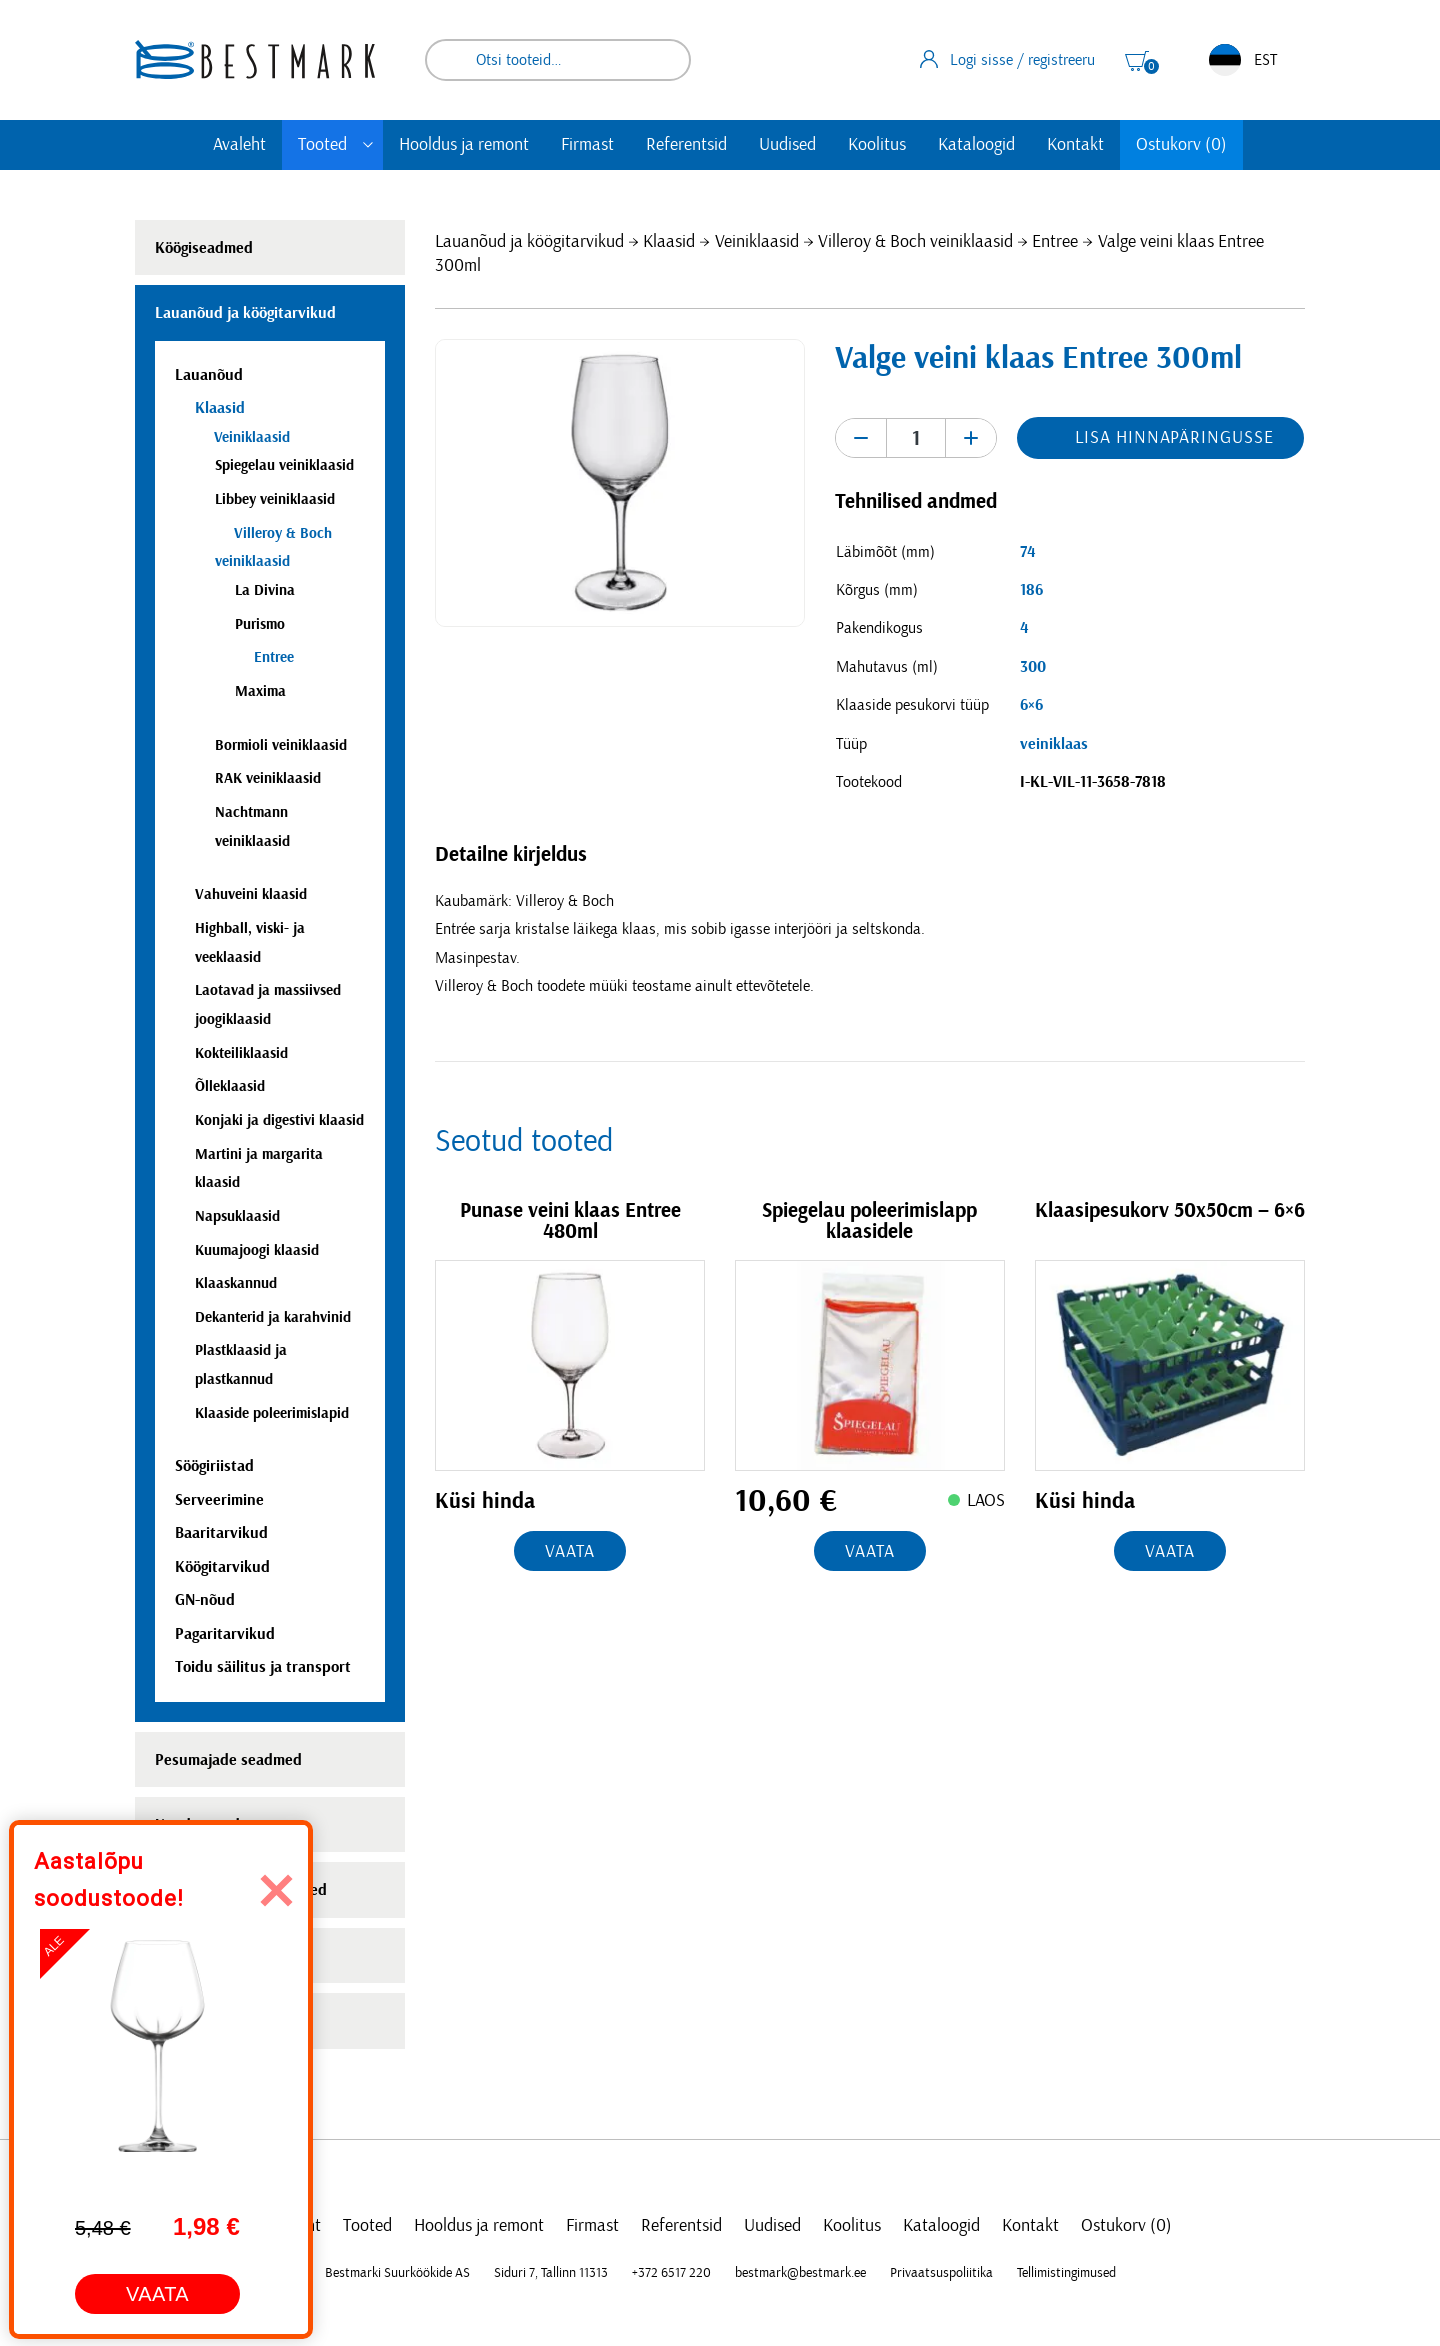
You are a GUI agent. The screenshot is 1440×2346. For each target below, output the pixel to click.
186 (1031, 590)
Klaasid (669, 242)
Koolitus (877, 145)
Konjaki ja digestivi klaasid (279, 1120)
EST (1243, 60)
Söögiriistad (214, 1466)
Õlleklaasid (230, 1086)
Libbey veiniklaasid (275, 499)
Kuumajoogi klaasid (257, 1250)
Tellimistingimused (1066, 2273)
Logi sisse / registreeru (1007, 59)
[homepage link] (255, 59)
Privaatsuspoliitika (941, 2273)
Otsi (662, 60)
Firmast (587, 145)
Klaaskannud (236, 1283)
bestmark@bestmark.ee (800, 2273)
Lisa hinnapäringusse (1174, 438)
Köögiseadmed (204, 248)
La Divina (265, 590)
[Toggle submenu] (368, 145)
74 (1028, 552)
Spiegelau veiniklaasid (284, 465)
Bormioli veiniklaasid (281, 745)
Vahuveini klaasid (251, 894)
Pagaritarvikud (225, 1634)
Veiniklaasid (757, 242)
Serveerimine (219, 1500)
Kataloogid (976, 145)
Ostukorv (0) (1181, 145)
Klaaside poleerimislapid (272, 1413)
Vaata (570, 1552)
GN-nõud (205, 1600)
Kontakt (1075, 145)
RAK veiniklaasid (268, 778)
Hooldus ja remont (464, 145)
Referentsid (686, 145)
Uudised (787, 145)
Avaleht (239, 145)
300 (1033, 667)
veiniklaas (1054, 744)
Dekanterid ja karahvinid (273, 1317)
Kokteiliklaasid (241, 1053)
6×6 (1031, 705)
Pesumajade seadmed (228, 1760)
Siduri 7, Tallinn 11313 (551, 2273)
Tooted (322, 145)
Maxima (260, 691)
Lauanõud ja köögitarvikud (529, 242)
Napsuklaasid (237, 1216)
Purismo (260, 624)
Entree (1055, 242)
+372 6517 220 (671, 2273)
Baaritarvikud (221, 1533)
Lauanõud (209, 375)
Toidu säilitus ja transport (263, 1667)
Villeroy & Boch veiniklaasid (915, 242)
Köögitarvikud (222, 1567)
